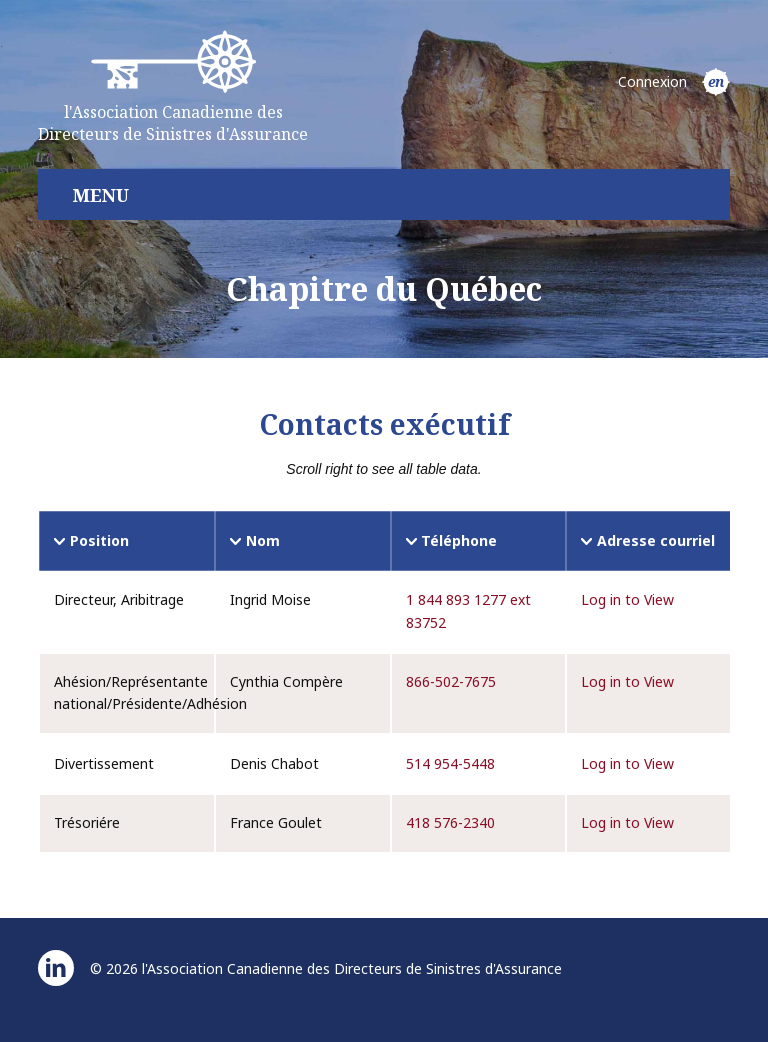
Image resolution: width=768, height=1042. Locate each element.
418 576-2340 (450, 822)
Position (99, 540)
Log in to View (627, 599)
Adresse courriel (656, 540)
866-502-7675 (451, 681)
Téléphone (459, 540)
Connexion (652, 81)
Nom (263, 540)
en (716, 81)
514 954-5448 (450, 763)
